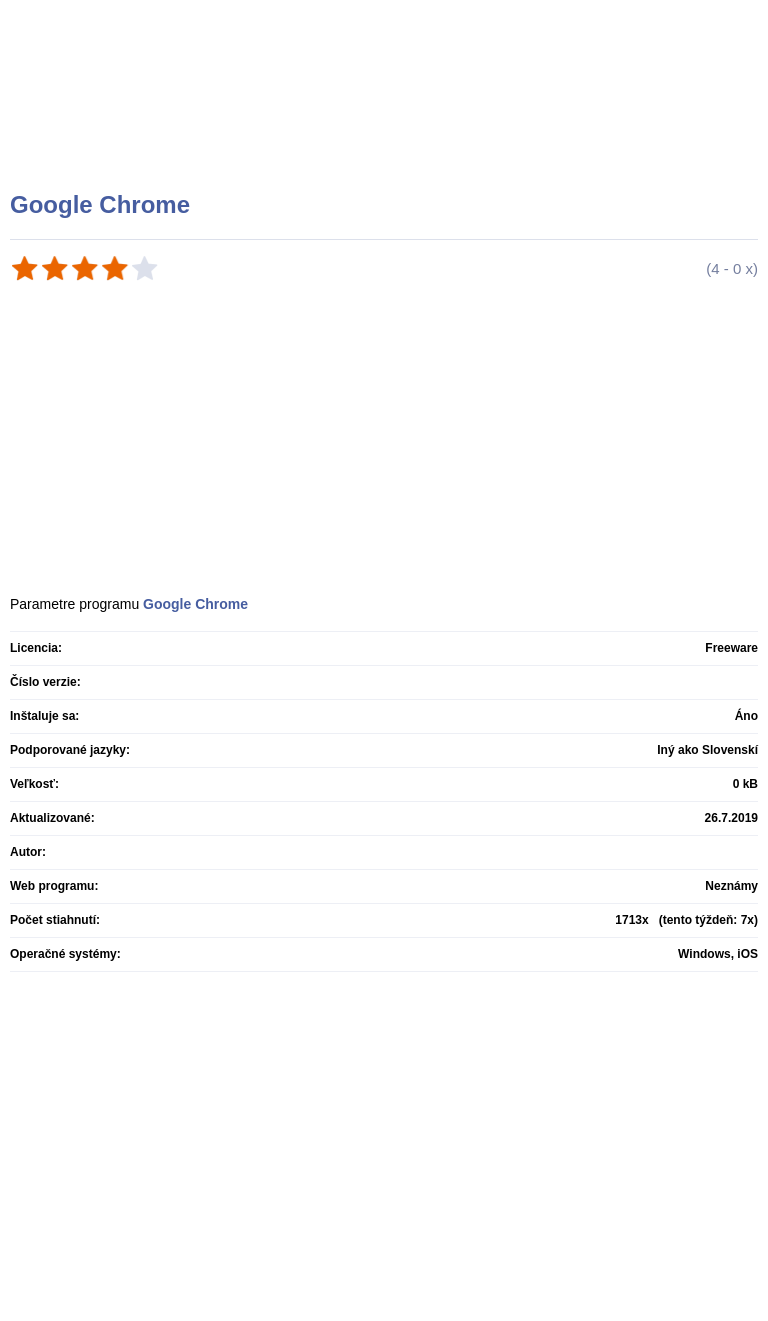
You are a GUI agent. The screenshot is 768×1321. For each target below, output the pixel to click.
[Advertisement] (386, 120)
